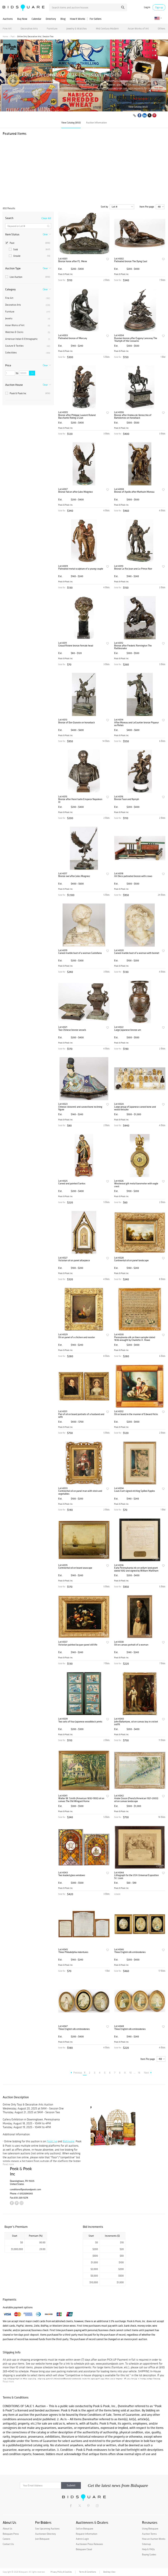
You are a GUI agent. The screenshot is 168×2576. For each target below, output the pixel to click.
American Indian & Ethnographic (27, 339)
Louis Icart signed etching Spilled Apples (134, 1491)
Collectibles (27, 352)
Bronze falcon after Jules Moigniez (75, 491)
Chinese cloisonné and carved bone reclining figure (80, 1108)
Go (32, 373)
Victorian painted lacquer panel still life (77, 1644)
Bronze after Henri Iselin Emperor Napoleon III (80, 800)
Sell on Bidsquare (84, 2528)
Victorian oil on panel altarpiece (74, 1260)
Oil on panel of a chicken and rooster (76, 1337)
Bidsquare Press (11, 2533)
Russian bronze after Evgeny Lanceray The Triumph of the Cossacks (135, 339)
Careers (6, 2538)
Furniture (52, 28)
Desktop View (109, 2572)
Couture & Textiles (27, 345)
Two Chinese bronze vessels (72, 1030)
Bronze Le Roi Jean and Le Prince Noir (133, 568)
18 (139, 2072)
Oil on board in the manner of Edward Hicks (136, 1414)
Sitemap (146, 2544)
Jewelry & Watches (76, 28)
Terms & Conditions (87, 2572)
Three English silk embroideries (130, 1952)
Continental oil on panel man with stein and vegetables (80, 1492)
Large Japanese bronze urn (127, 1030)
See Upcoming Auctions (47, 2528)
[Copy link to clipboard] (134, 116)
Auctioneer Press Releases (89, 2544)
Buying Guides (149, 2554)
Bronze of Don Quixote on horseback (76, 722)
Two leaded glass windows (71, 1875)
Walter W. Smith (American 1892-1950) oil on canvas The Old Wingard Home (81, 1800)
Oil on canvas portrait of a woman (131, 1644)
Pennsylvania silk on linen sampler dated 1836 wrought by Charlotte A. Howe (134, 1339)
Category (10, 289)
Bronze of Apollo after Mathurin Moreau (134, 491)
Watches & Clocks (27, 332)
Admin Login (82, 2538)
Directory (51, 18)
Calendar (36, 18)
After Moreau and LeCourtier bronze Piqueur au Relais (136, 724)
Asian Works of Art (138, 28)
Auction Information (96, 122)
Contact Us (8, 2544)
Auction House (14, 384)
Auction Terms (149, 2533)
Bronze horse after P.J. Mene (72, 261)
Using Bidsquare (150, 2528)
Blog (62, 18)
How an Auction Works (153, 2538)
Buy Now (22, 18)
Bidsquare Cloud (84, 2549)
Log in (147, 7)
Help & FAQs (148, 2549)
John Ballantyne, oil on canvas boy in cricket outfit (136, 1723)
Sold (29, 249)
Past (13, 36)
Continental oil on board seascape (75, 1567)
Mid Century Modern (107, 28)
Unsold (29, 255)
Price (8, 365)
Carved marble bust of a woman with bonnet (136, 953)
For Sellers (95, 18)
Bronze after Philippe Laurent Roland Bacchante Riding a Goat (77, 416)
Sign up (159, 7)
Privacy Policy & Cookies (61, 2572)
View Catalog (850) (138, 106)
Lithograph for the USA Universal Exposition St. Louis (136, 1876)
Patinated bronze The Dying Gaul (130, 261)
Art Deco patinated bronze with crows (133, 876)
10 (130, 2072)
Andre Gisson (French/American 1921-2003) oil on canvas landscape (136, 1800)
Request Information (86, 2533)
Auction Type (13, 268)
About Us (7, 2528)
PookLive (52, 2141)
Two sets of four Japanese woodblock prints (80, 1721)
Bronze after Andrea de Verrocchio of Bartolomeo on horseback (132, 416)
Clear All (46, 218)
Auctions (8, 18)
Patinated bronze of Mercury (72, 338)
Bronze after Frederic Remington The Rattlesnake (133, 647)
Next (148, 2072)
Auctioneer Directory (45, 2533)
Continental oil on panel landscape (131, 1260)
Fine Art (7, 28)
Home (5, 36)
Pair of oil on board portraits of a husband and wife (81, 1415)
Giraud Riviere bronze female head (75, 645)
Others (161, 28)
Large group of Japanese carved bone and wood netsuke (135, 1108)
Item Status (12, 234)
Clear (45, 234)
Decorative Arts (29, 28)
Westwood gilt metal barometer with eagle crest (136, 1185)
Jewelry (27, 318)
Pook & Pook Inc (65, 68)
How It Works (77, 18)
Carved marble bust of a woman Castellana (80, 953)
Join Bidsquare (42, 2538)
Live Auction (27, 276)
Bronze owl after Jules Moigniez (74, 876)
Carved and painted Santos (71, 1183)
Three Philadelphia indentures (73, 1952)
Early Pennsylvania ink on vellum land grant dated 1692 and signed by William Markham (136, 1569)
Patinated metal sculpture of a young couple (80, 568)
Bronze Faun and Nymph (126, 799)
